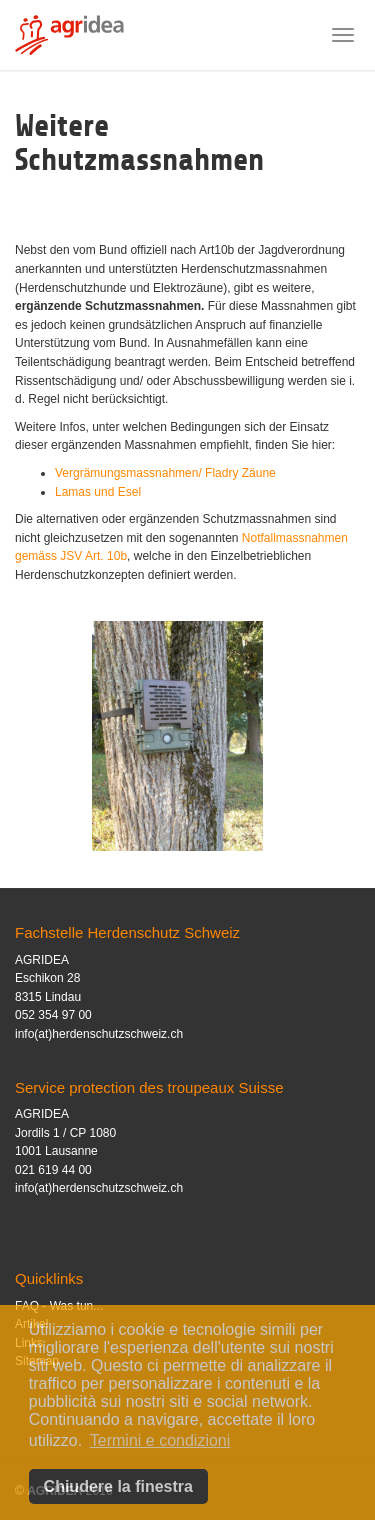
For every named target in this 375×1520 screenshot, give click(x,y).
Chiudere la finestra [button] (118, 1486)
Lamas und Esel (98, 492)
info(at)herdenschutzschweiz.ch (99, 1034)
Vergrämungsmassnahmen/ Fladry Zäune (165, 473)
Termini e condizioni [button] (160, 1440)
